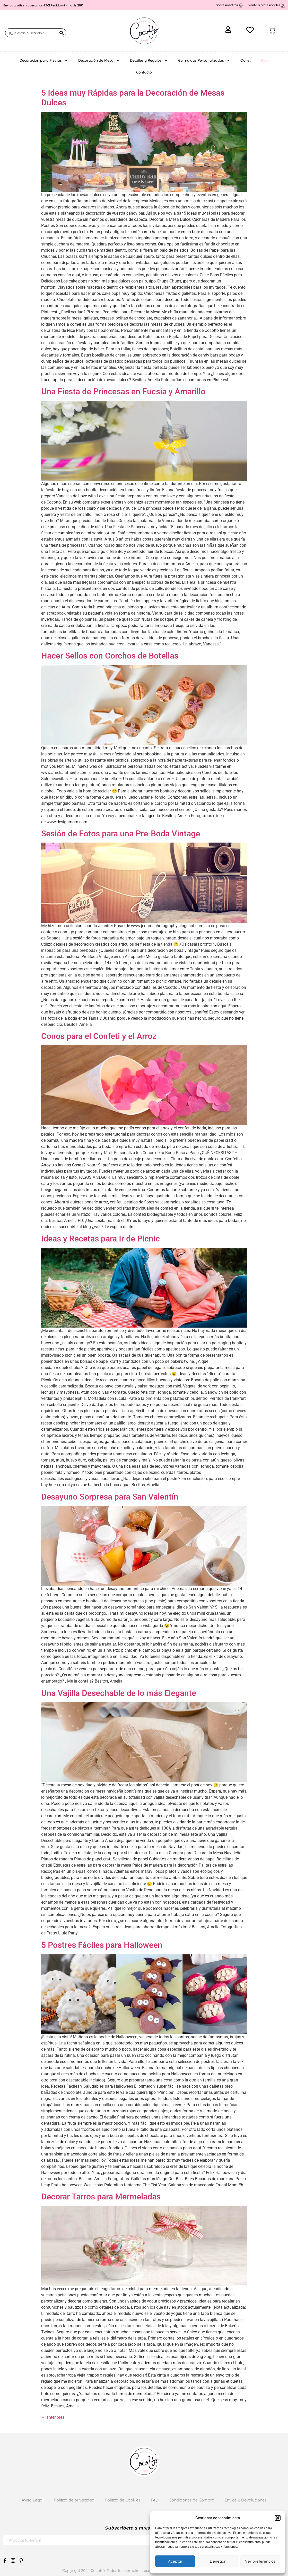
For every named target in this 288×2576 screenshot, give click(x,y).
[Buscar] (61, 33)
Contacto (144, 72)
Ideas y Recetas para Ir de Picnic (100, 1239)
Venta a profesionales (264, 5)
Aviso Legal (32, 2499)
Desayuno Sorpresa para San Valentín (109, 1497)
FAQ (155, 2499)
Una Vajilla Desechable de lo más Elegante (118, 1693)
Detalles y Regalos (149, 60)
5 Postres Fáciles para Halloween (101, 1945)
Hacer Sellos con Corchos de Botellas (109, 656)
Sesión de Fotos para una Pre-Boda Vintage (120, 833)
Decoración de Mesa (99, 60)
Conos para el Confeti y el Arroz (98, 1036)
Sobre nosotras (227, 5)
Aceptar (175, 2561)
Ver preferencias (260, 2561)
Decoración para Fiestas (44, 60)
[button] (277, 2517)
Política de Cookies (123, 2499)
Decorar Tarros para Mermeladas (101, 2197)
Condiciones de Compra (191, 2499)
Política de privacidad (74, 2499)
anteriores (52, 2417)
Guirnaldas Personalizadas (204, 60)
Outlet (245, 60)
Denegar (218, 2561)
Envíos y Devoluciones (246, 2499)
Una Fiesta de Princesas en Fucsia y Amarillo (123, 391)
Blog (265, 60)
